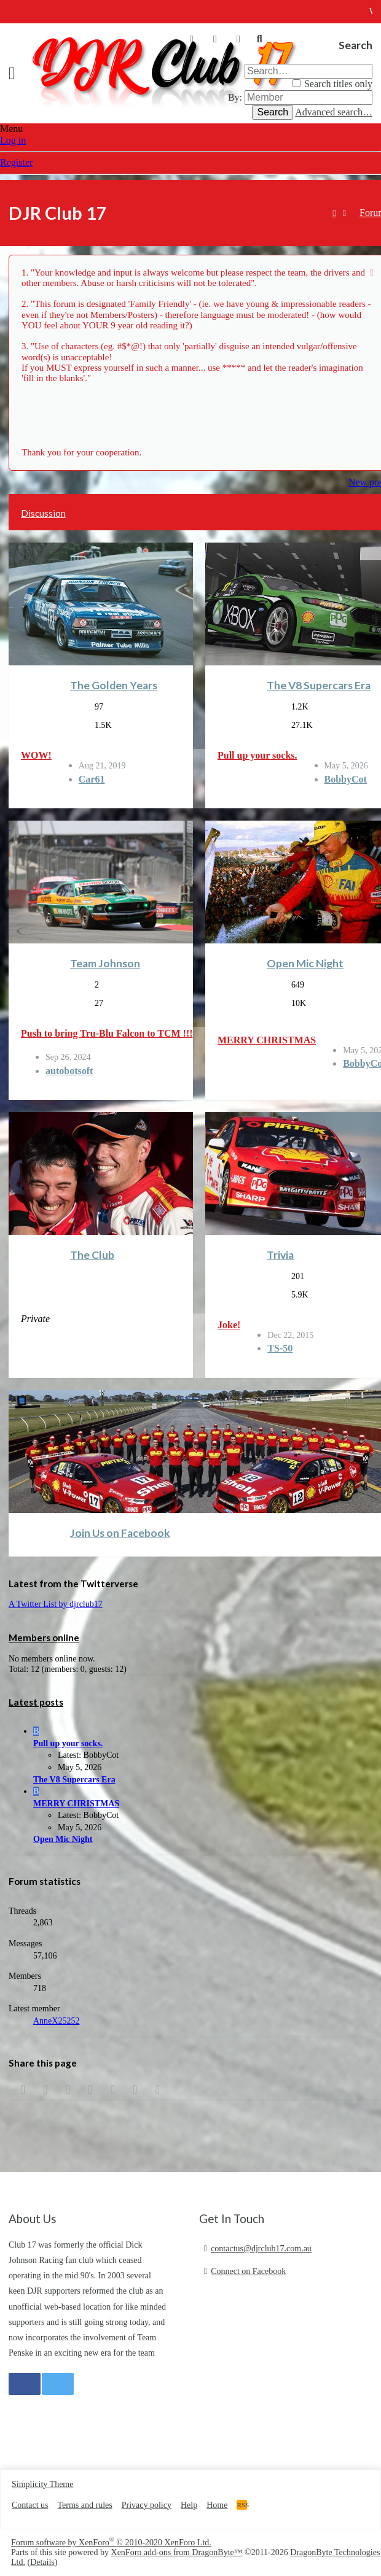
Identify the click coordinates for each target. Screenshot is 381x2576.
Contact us (30, 2505)
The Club (92, 1254)
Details (42, 2562)
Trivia (280, 1254)
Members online (44, 1637)
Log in (13, 140)
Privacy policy (146, 2505)
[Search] (259, 39)
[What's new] (238, 39)
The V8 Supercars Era (319, 685)
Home (216, 2505)
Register (16, 162)
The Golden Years (113, 685)
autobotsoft (69, 1071)
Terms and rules (85, 2505)
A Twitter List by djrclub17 (56, 1604)
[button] (16, 73)
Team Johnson (105, 963)
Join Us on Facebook (120, 1532)
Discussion (43, 513)
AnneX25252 (56, 2020)
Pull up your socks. (257, 755)
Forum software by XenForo (111, 2542)
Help (189, 2505)
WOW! (36, 755)
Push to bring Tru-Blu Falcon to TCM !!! (107, 1033)
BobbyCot (345, 779)
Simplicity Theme (42, 2484)
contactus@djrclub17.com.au (261, 2248)
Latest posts (36, 1702)
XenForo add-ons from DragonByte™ (177, 2552)
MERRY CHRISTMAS (267, 1040)
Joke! (229, 1325)
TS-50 (280, 1348)
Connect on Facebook (248, 2271)
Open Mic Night (305, 963)
